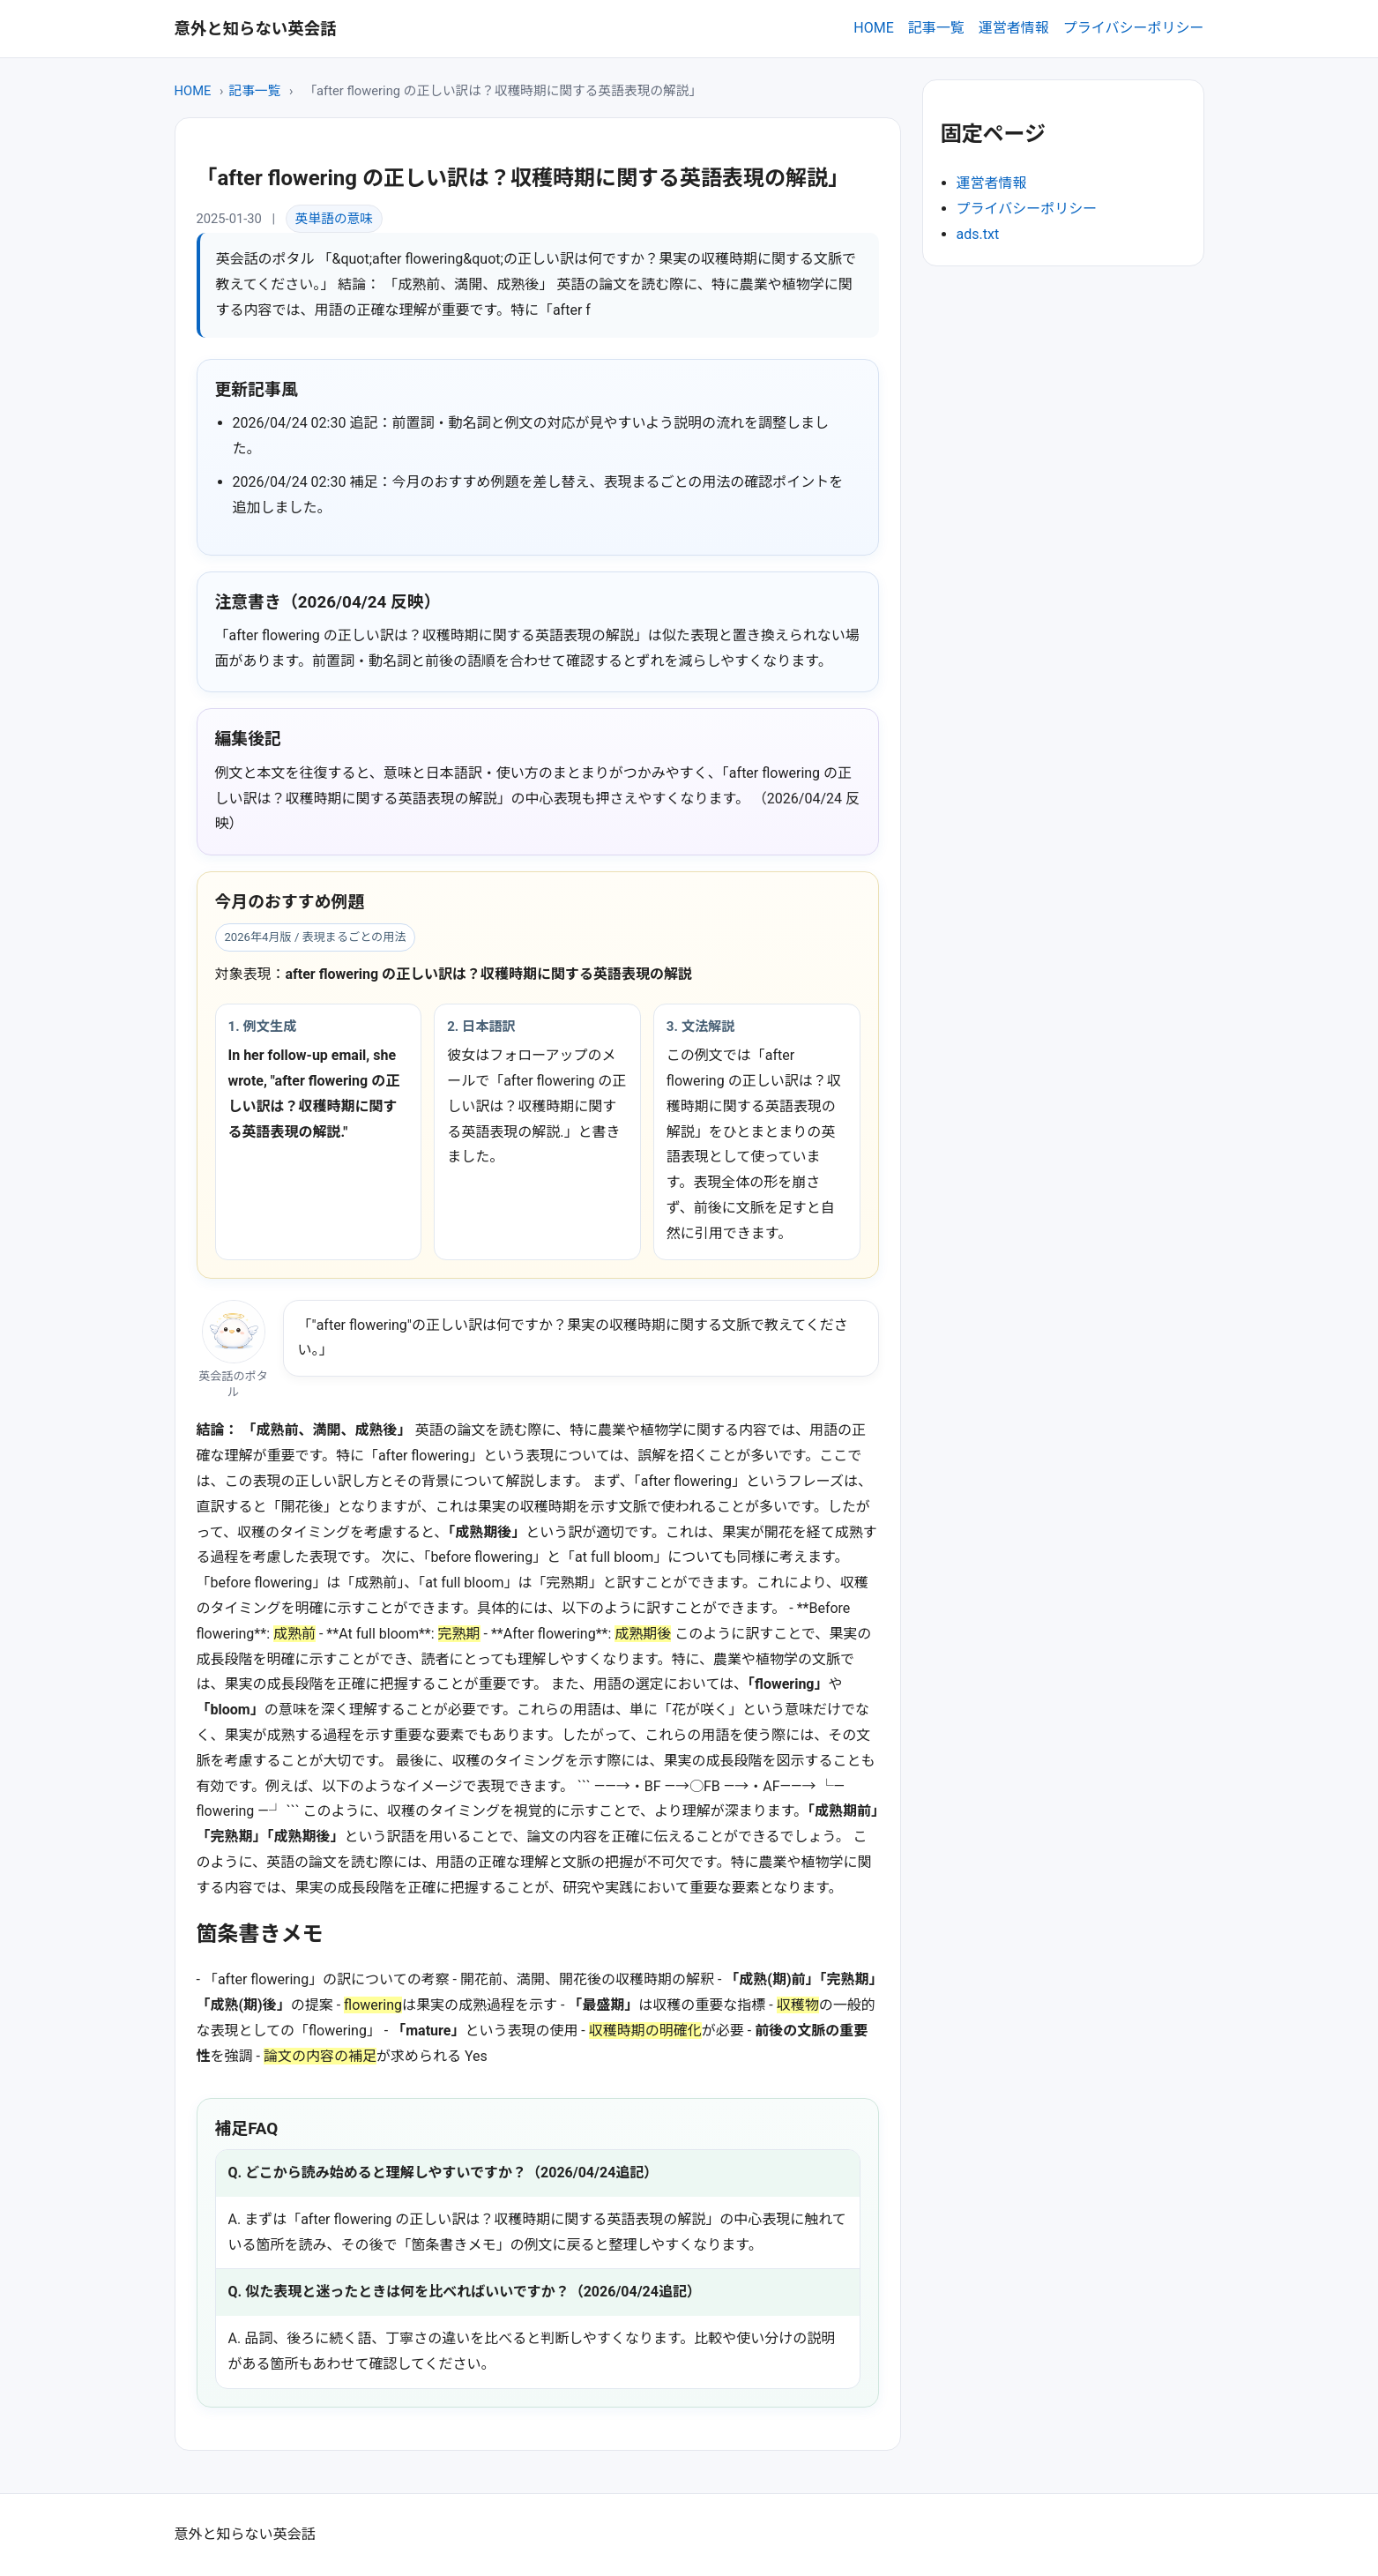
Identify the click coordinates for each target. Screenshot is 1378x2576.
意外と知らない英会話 (256, 28)
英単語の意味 (334, 219)
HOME (873, 27)
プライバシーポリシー (1133, 27)
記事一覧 (936, 27)
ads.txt (978, 234)
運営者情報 (1014, 27)
